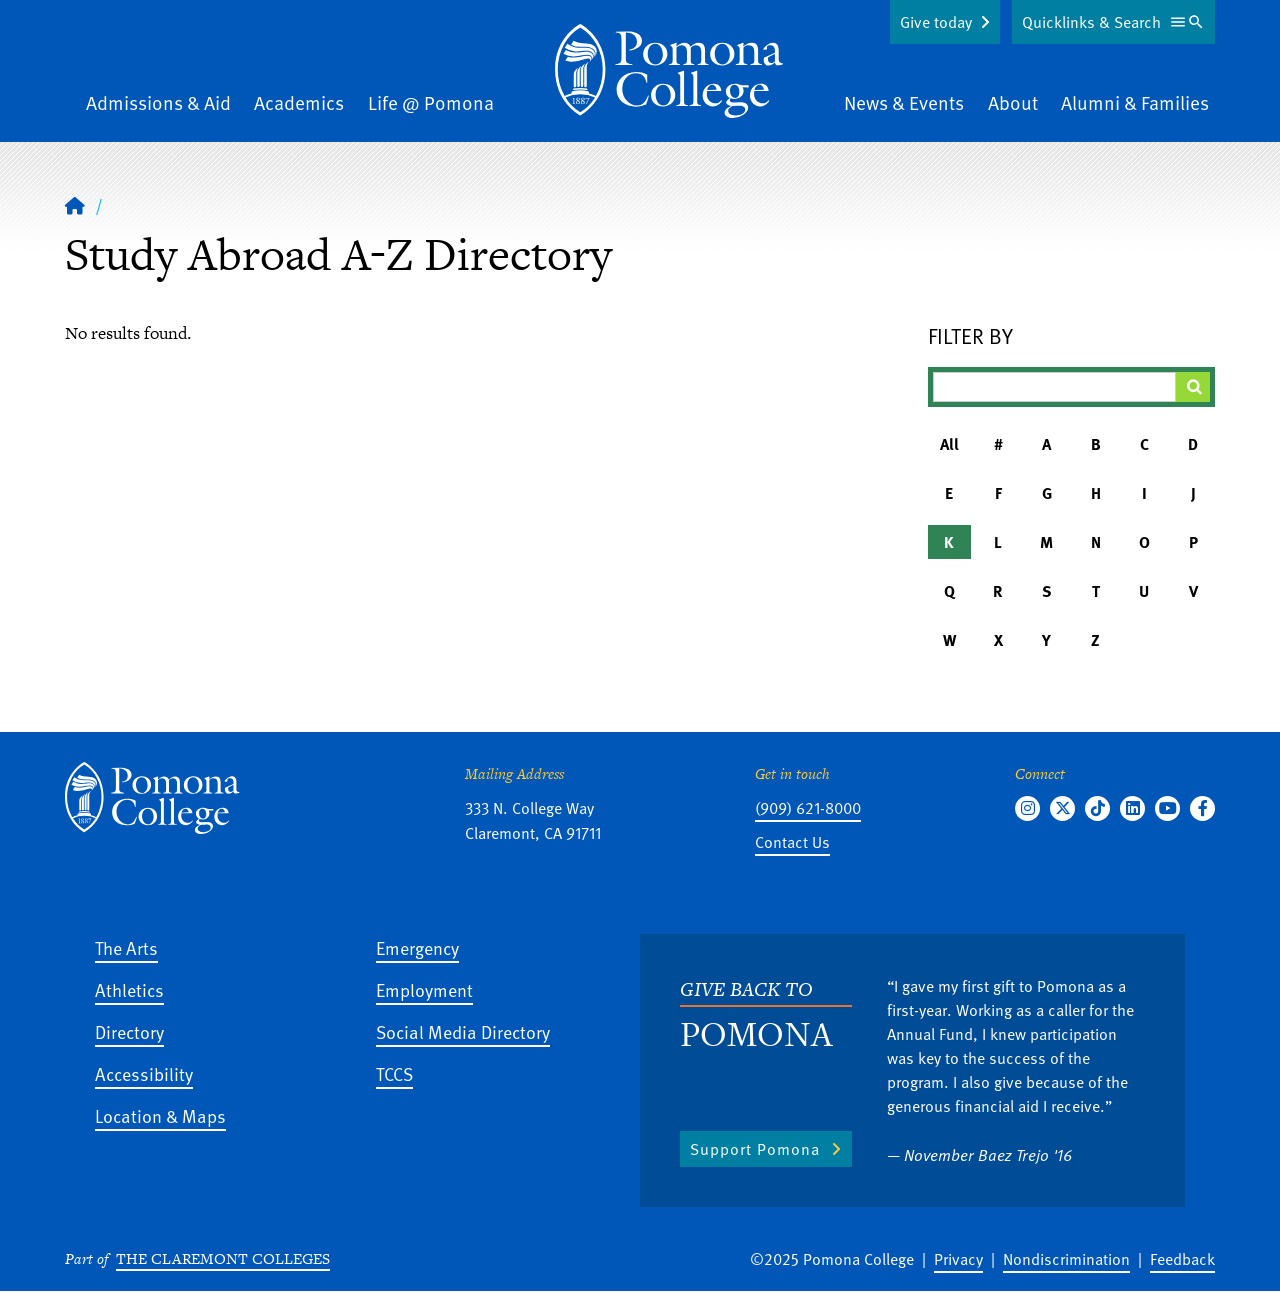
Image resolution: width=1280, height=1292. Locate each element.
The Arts (126, 947)
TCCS (394, 1073)
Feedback (1182, 1259)
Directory (129, 1031)
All (949, 444)
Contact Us (792, 842)
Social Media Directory (463, 1031)
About (1013, 102)
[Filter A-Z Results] (1055, 387)
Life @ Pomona (431, 102)
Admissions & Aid (158, 102)
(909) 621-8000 (808, 808)
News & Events (904, 102)
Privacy (958, 1259)
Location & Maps (160, 1115)
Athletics (129, 989)
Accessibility (144, 1073)
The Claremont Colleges (223, 1258)
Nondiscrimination (1066, 1259)
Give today (936, 22)
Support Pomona (755, 1149)
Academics (299, 102)
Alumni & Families (1135, 102)
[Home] (75, 205)
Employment (424, 989)
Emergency (417, 947)
